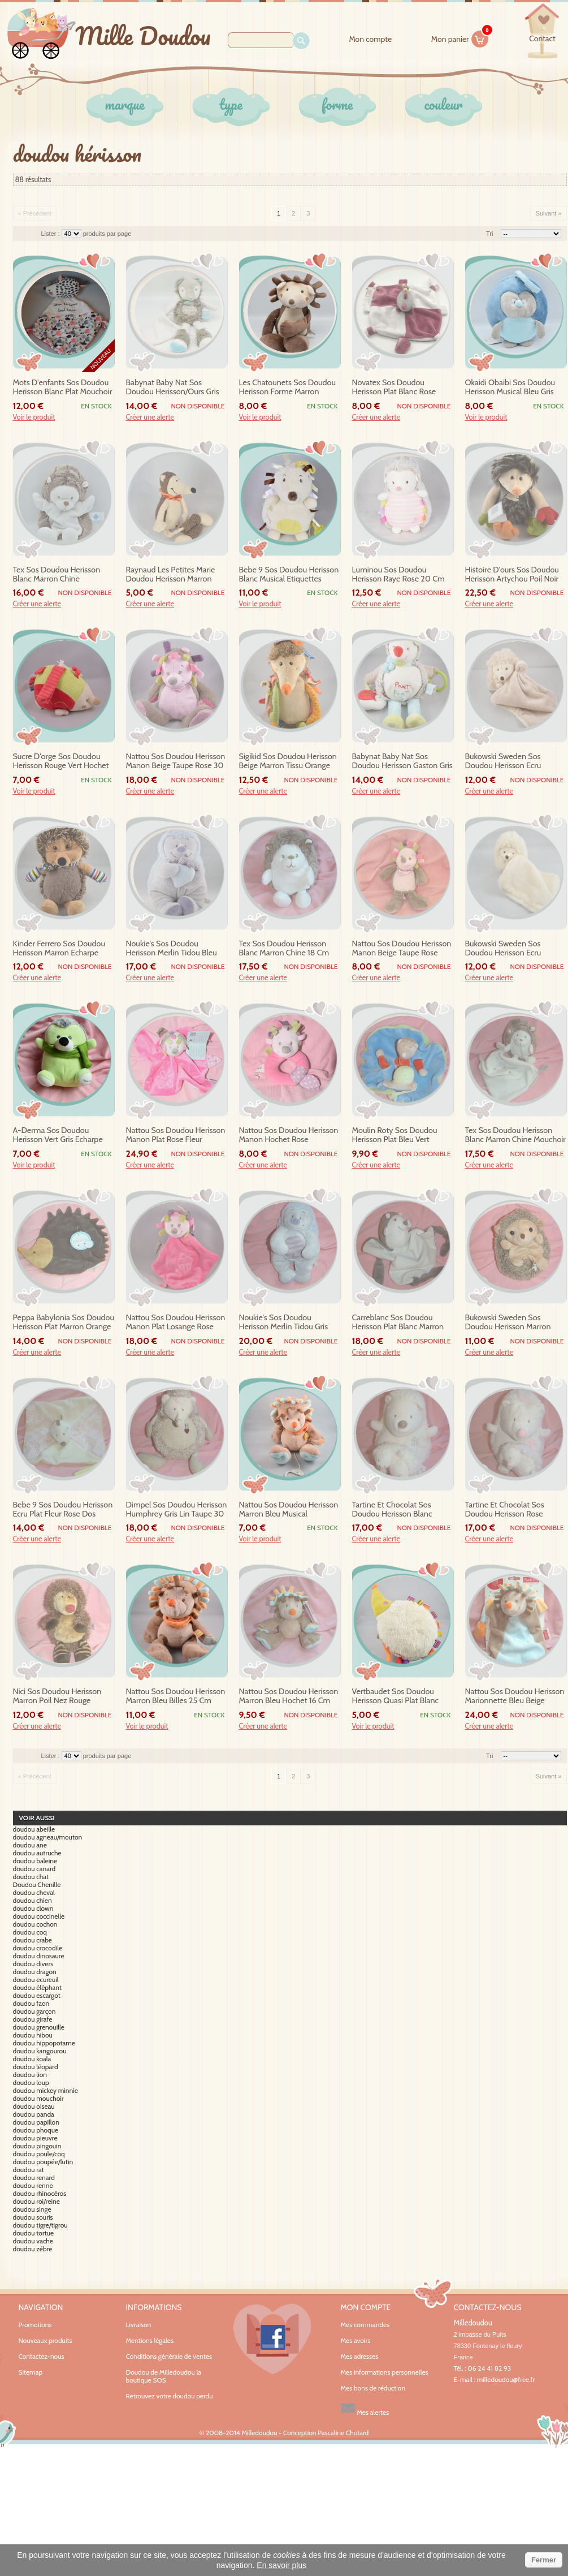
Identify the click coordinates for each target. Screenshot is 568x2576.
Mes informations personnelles (384, 2372)
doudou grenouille (38, 2027)
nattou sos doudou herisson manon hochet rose (289, 1135)
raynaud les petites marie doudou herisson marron (170, 574)
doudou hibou (33, 2035)
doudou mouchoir (38, 2099)
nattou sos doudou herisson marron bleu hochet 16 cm (289, 1696)
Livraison (138, 2324)
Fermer (543, 2560)
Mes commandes (365, 2325)
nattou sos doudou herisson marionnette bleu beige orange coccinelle (515, 1696)
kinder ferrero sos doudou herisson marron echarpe (59, 948)
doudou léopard (35, 2067)
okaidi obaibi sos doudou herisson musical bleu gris (510, 387)
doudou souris (33, 2217)
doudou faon (31, 2004)
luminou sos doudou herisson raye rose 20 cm (398, 574)
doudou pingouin (37, 2146)
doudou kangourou (40, 2051)
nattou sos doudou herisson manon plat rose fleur (176, 1135)
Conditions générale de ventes (169, 2356)
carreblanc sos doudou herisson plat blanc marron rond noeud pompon (398, 1322)
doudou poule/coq (39, 2154)
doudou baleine (35, 1861)
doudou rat (28, 2170)
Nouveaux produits (45, 2340)
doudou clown (33, 1908)
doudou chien (32, 1901)
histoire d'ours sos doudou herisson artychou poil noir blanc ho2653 (512, 574)
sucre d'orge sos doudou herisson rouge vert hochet (61, 761)
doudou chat (31, 1877)
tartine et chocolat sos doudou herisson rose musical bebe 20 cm (504, 1509)
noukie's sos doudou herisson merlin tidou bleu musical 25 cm (171, 948)
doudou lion (30, 2075)
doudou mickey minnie (45, 2091)
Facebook (272, 2339)
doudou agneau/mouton (48, 1837)
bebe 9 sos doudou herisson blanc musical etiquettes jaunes (289, 574)
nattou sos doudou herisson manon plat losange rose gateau (176, 1322)
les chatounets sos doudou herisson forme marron (287, 387)
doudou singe (32, 2209)
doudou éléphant (37, 1988)
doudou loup (31, 2083)
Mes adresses (360, 2356)
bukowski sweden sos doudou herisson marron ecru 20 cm (508, 1322)
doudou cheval (34, 1893)
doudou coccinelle (39, 1916)
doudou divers (33, 1964)
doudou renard (34, 2178)
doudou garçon (34, 2011)
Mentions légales (150, 2340)
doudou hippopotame (44, 2043)
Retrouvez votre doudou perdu (169, 2396)
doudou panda (33, 2114)
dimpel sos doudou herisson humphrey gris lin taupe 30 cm (176, 1509)
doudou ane (30, 1845)
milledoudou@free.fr (506, 2379)
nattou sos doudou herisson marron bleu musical (289, 1509)
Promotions (35, 2324)
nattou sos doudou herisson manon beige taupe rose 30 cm (176, 761)
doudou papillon (36, 2122)
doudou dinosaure (38, 1956)
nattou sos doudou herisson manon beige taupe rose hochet (402, 948)
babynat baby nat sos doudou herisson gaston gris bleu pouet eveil (402, 761)
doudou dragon (35, 1972)
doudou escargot (36, 1996)
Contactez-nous (41, 2356)
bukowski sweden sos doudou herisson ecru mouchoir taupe (503, 761)
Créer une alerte (150, 417)
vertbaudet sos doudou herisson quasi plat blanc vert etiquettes (395, 1696)
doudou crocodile (38, 1948)
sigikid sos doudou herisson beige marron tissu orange (288, 761)
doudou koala (32, 2059)
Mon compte (370, 39)
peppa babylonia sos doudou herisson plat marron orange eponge (63, 1322)
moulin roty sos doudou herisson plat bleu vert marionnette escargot (394, 1135)
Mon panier (460, 37)
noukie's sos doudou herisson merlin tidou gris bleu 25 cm (283, 1322)
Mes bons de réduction (373, 2388)
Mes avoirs (356, 2341)
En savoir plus (281, 2565)
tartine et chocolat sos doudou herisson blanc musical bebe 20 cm (392, 1509)
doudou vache (33, 2241)
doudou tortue (33, 2233)
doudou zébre (33, 2249)
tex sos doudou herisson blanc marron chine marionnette (57, 574)
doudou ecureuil (36, 1980)
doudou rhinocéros (40, 2194)
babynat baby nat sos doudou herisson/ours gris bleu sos (172, 387)
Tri (489, 233)
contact (542, 38)
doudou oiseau (34, 2106)
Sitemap (31, 2372)
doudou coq (30, 1932)
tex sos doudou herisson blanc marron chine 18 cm (284, 948)
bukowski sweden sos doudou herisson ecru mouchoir (503, 948)
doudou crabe (33, 1940)
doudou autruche (37, 1853)
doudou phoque (36, 2130)
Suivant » (549, 213)
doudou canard (34, 1869)
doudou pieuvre (35, 2138)
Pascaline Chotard (343, 2432)
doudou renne (33, 2186)
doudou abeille (34, 1829)
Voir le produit (34, 417)
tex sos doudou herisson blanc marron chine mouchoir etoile (515, 1135)
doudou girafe (33, 2019)
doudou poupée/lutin (43, 2162)
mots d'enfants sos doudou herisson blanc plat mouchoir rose (62, 387)
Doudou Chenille (37, 1885)
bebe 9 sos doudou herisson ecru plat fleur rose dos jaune (63, 1509)
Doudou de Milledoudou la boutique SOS (164, 2376)
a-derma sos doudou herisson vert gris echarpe (58, 1135)
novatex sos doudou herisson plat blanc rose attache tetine (394, 387)
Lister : (51, 233)
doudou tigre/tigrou (40, 2225)
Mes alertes (365, 2408)
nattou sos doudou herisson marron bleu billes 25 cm (176, 1696)
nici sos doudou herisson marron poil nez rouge (57, 1696)
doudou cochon (35, 1924)
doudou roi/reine (36, 2201)
